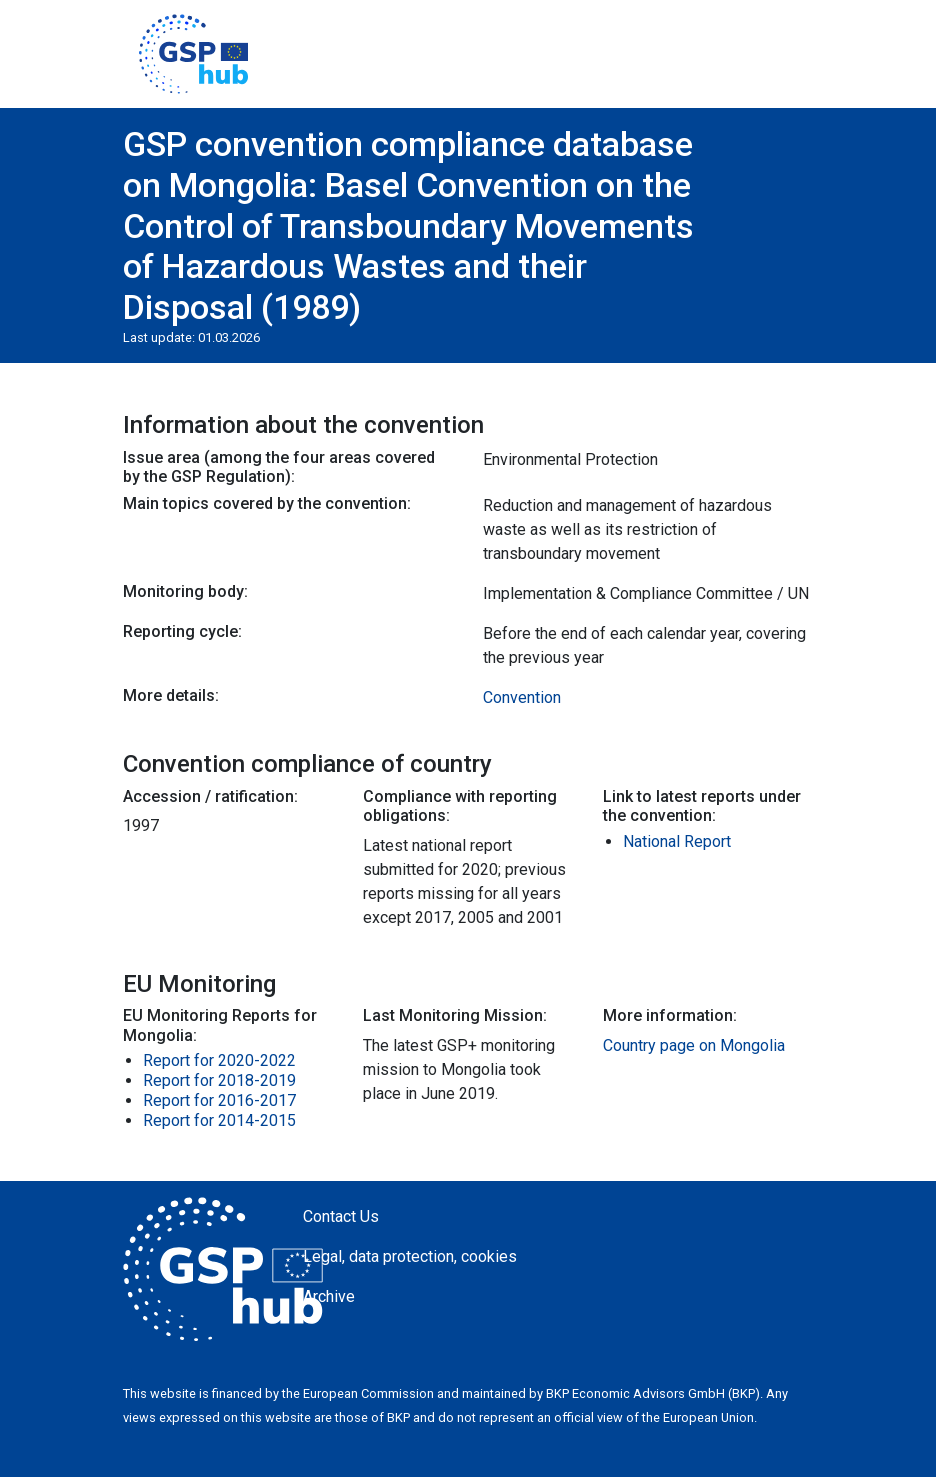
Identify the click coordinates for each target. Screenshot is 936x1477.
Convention (522, 697)
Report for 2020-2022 (219, 1060)
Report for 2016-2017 (219, 1100)
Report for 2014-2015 (219, 1120)
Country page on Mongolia (694, 1045)
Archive (329, 1296)
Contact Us (341, 1216)
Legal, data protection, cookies (410, 1256)
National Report (677, 841)
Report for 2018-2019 (219, 1080)
